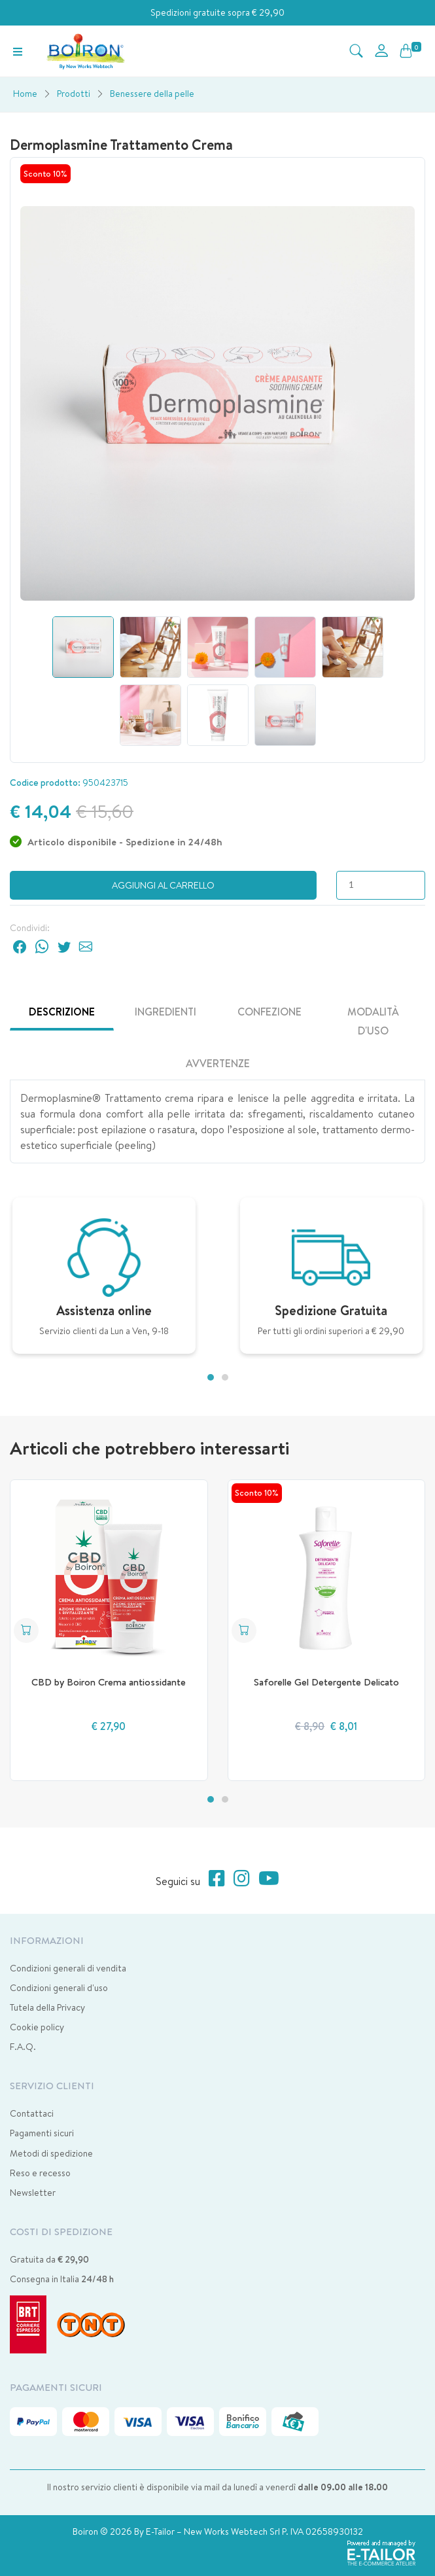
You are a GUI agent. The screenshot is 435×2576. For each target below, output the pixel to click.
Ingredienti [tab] (165, 1011)
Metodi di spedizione (51, 2153)
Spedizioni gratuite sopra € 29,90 (217, 12)
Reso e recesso (40, 2172)
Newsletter (33, 2192)
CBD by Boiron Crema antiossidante (108, 1682)
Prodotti (73, 93)
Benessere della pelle (152, 93)
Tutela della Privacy (47, 2007)
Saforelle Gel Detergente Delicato (326, 1682)
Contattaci (32, 2113)
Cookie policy (37, 2027)
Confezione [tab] (269, 1011)
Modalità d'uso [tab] (373, 1021)
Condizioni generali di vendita (68, 1968)
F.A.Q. (23, 2046)
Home (25, 93)
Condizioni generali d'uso (59, 1987)
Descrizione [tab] (62, 1011)
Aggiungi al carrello (163, 885)
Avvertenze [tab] (218, 1063)
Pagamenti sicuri (42, 2133)
